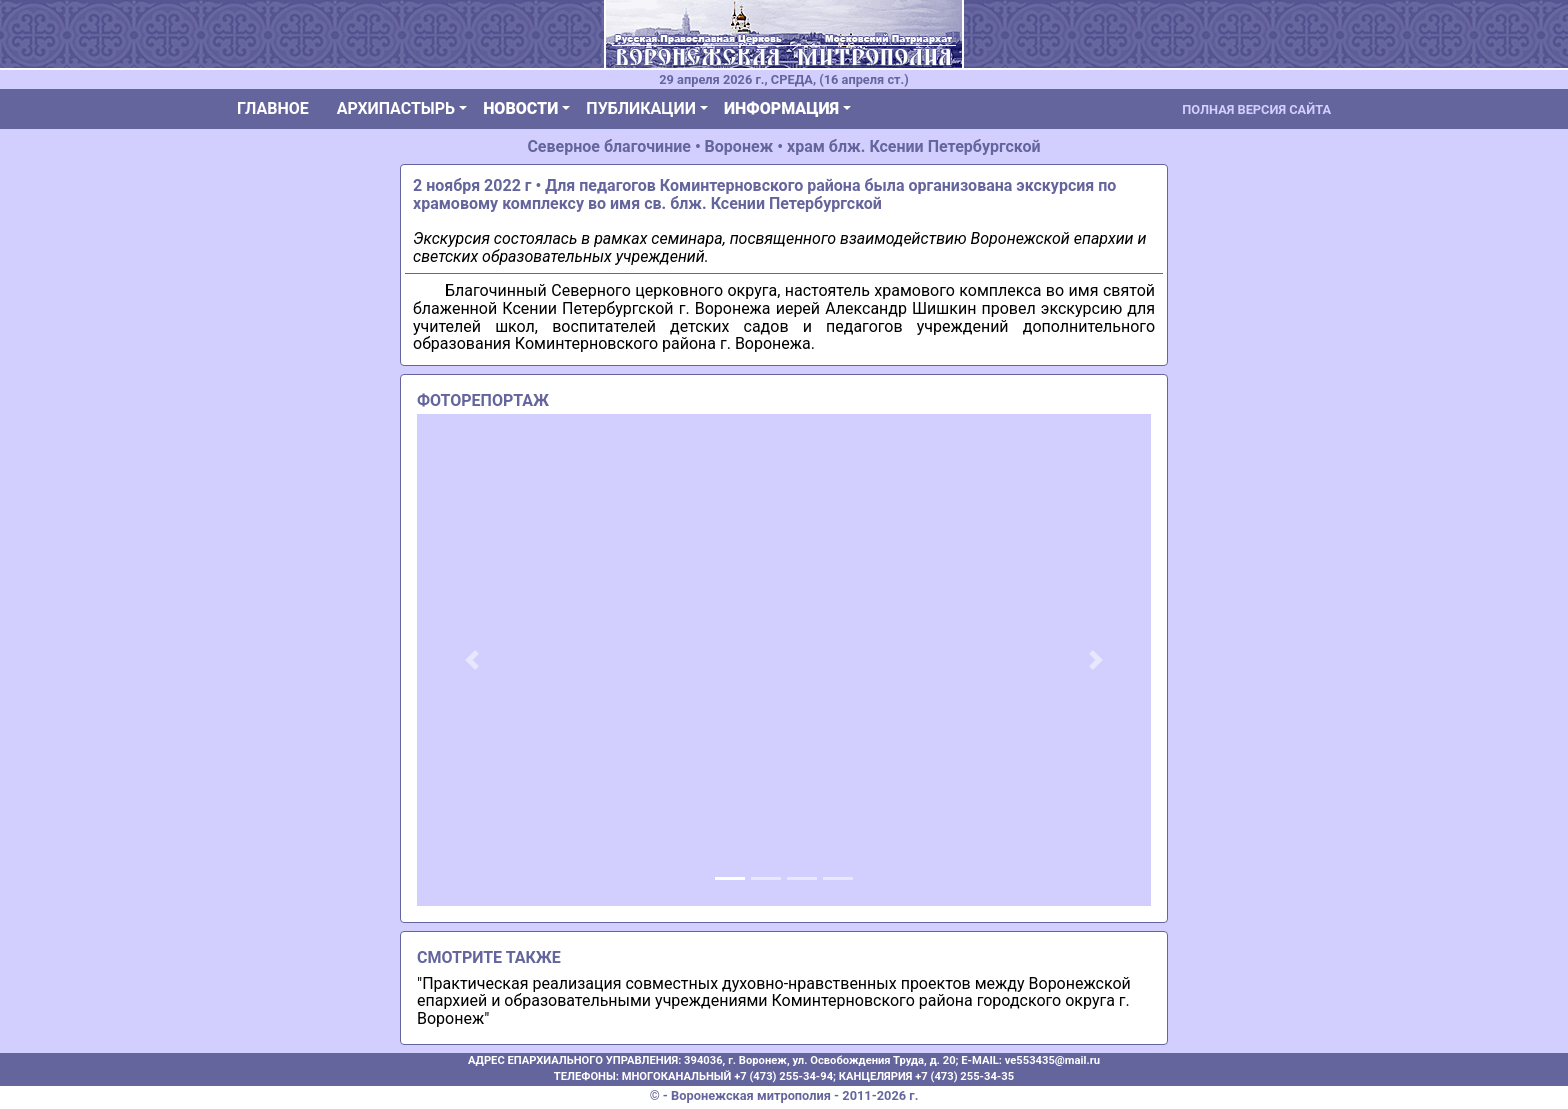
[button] (472, 660)
